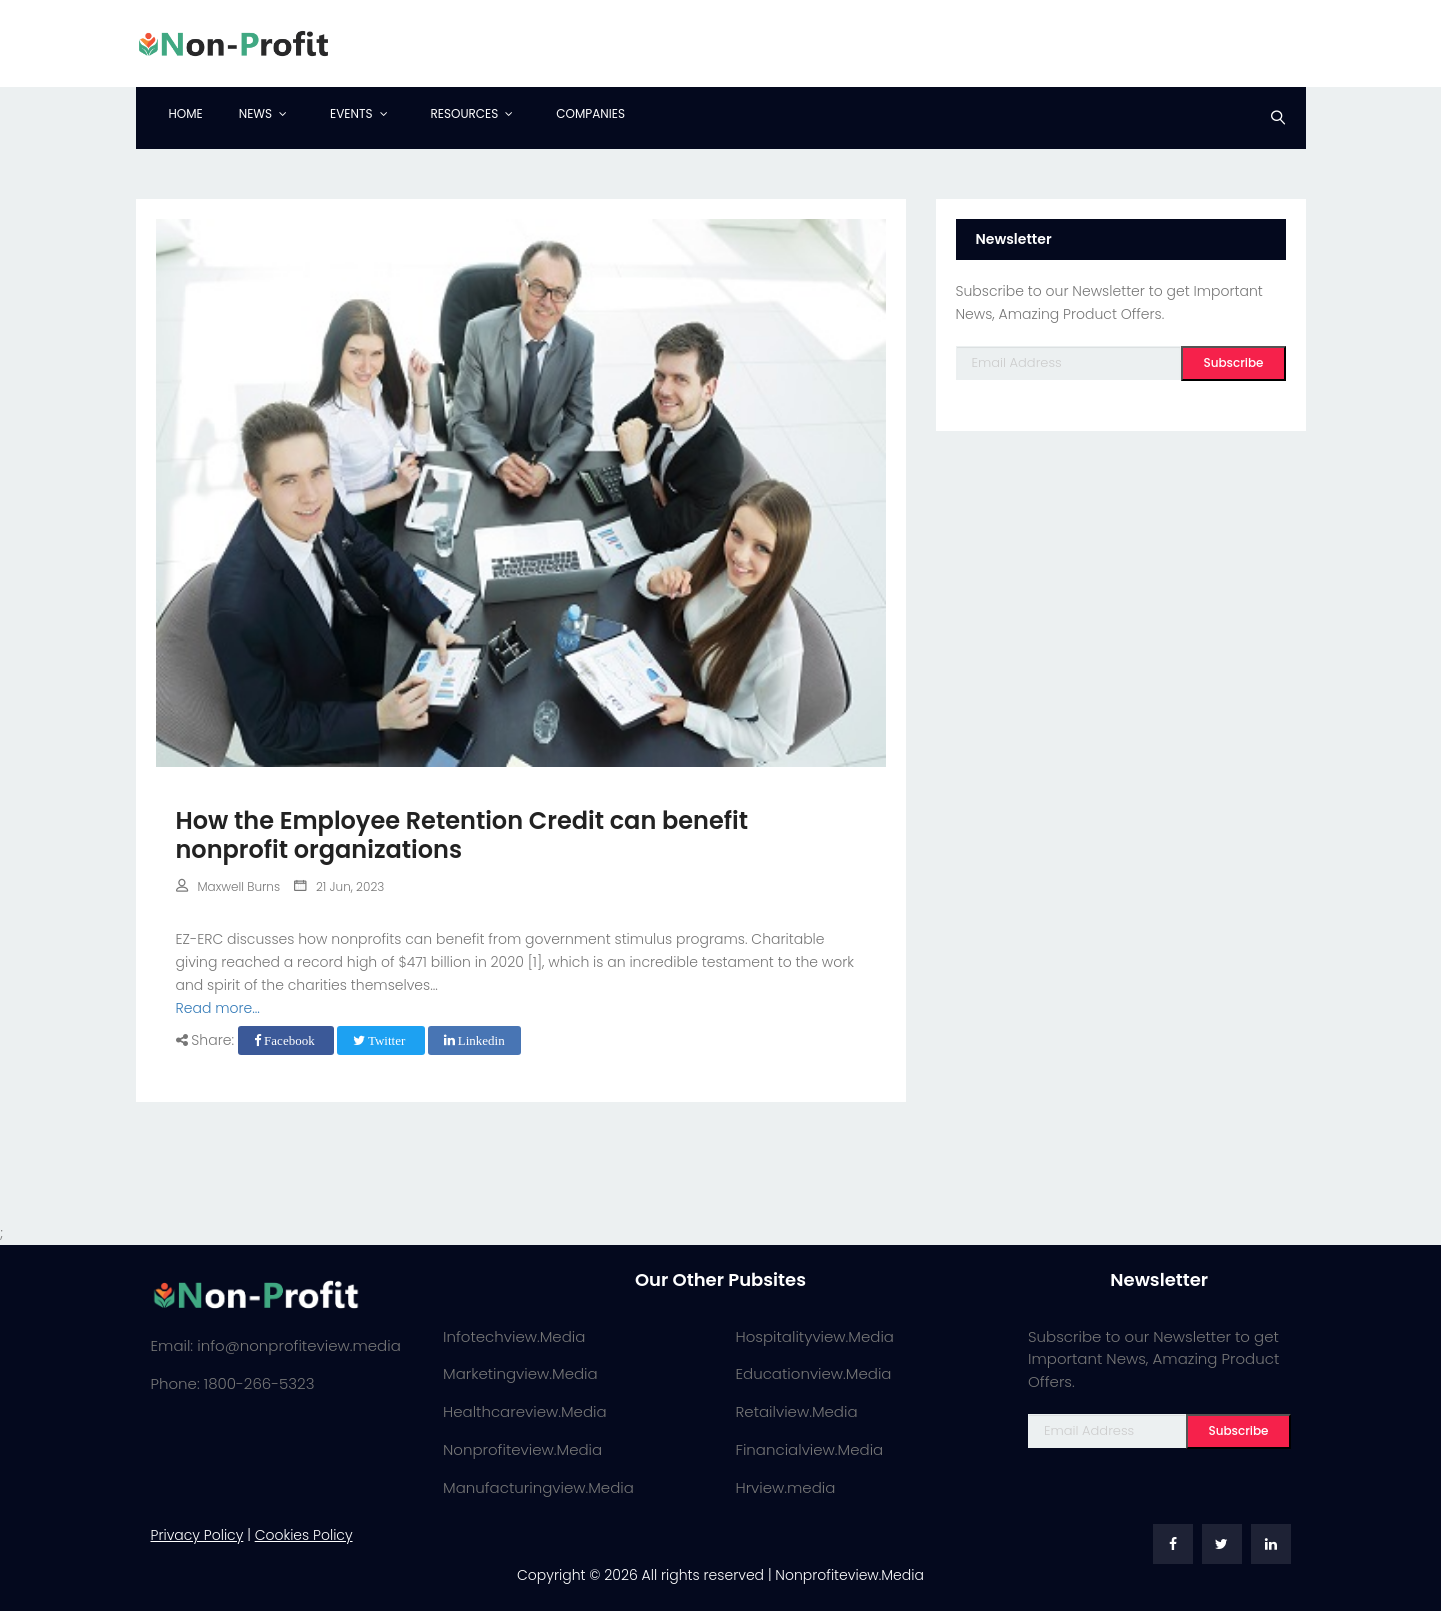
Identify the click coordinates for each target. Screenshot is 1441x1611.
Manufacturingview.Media (538, 1487)
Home (186, 113)
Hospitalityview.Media (815, 1336)
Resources (465, 113)
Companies (590, 113)
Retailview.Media (797, 1411)
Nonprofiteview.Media (522, 1449)
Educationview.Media (814, 1373)
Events (351, 113)
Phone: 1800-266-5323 (233, 1383)
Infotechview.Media (514, 1336)
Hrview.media (786, 1487)
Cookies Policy (304, 1535)
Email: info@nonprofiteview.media (276, 1345)
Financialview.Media (810, 1449)
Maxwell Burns (228, 886)
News (255, 113)
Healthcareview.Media (525, 1411)
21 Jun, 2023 (339, 886)
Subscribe (1233, 362)
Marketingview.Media (520, 1373)
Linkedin (474, 1040)
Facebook (286, 1040)
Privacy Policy (197, 1535)
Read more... (218, 1008)
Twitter (381, 1040)
